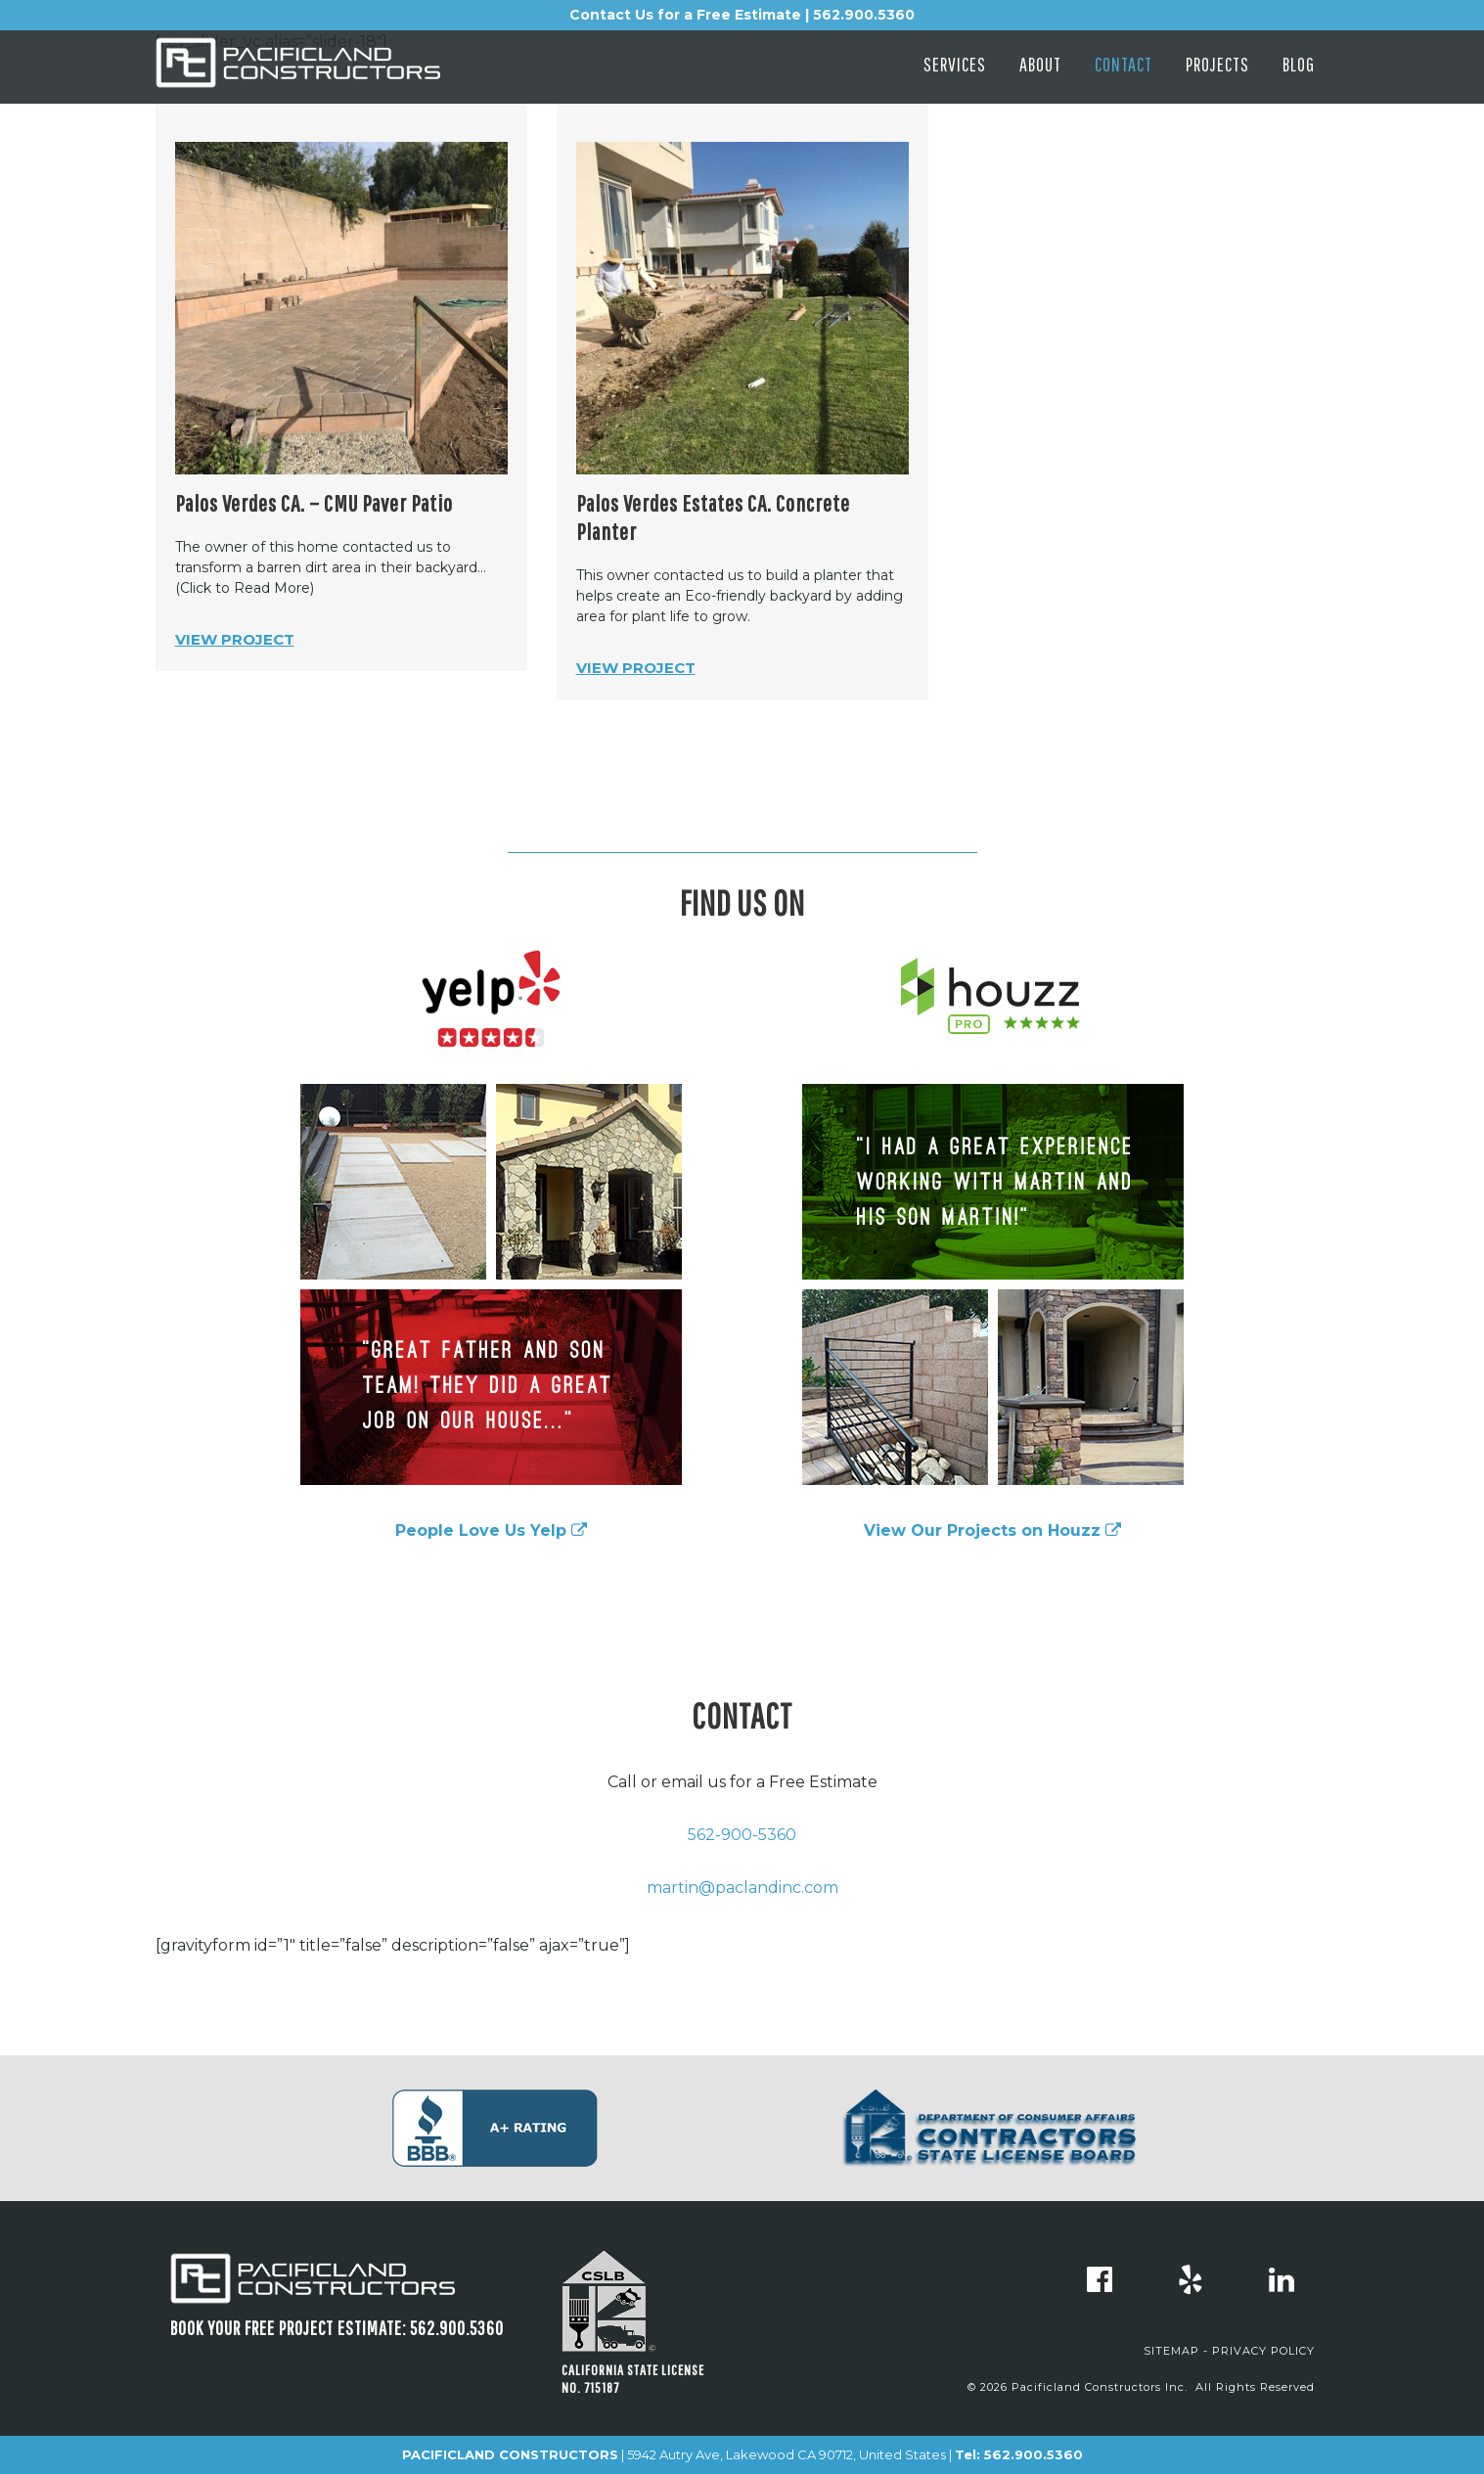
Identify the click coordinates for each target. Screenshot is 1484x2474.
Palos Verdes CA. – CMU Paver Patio (314, 503)
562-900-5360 (742, 1834)
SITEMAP (1171, 2351)
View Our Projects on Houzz (992, 1530)
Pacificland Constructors (332, 71)
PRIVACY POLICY (1263, 2351)
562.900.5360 (1033, 2454)
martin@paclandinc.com (742, 1887)
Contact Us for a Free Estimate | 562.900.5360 (742, 14)
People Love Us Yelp (491, 1530)
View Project (234, 639)
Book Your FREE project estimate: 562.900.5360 (337, 2328)
